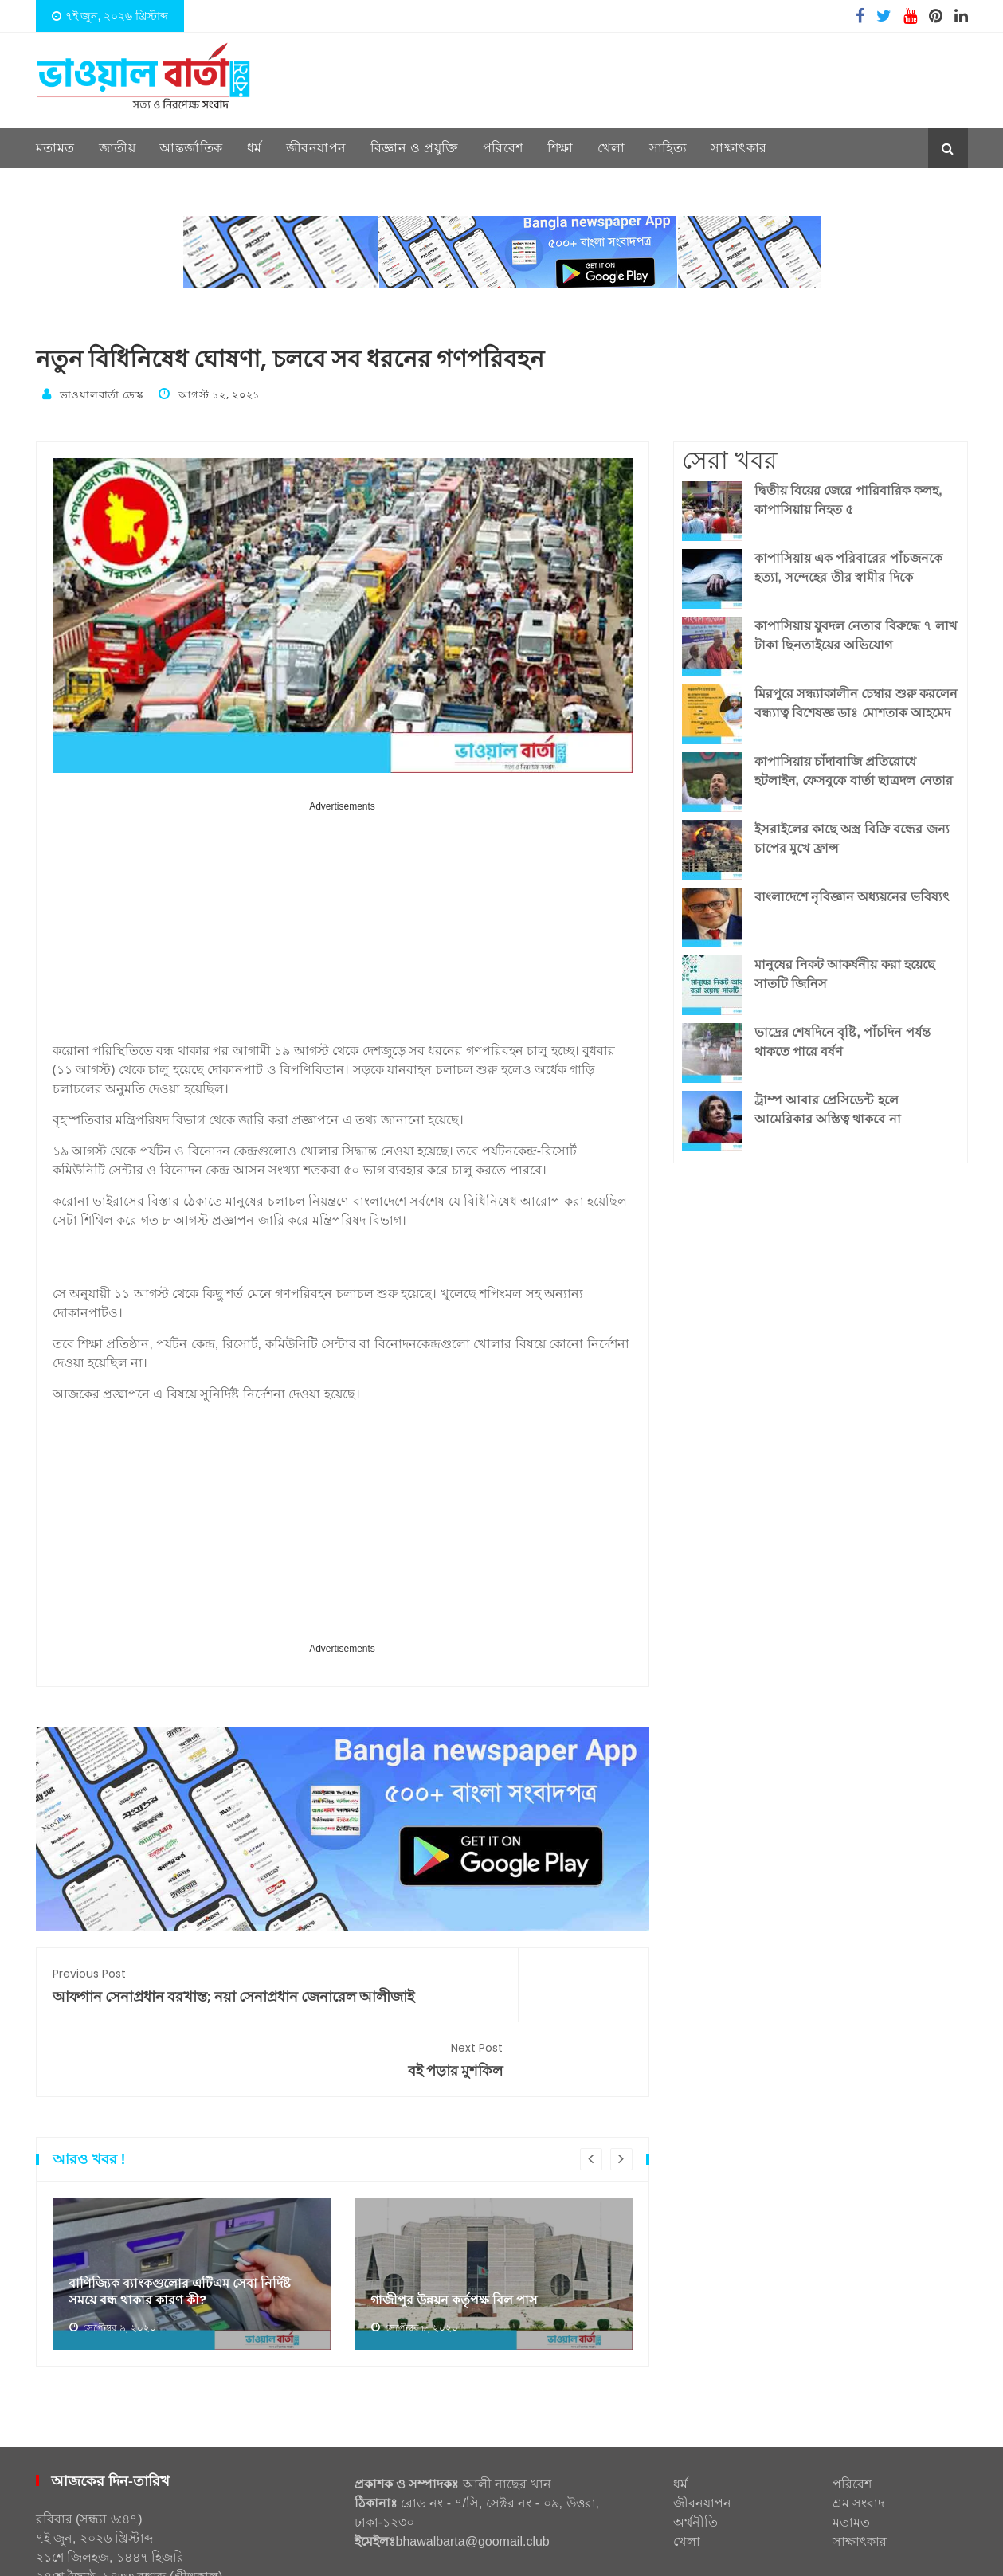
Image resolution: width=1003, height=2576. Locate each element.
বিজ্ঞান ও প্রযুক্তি (414, 148)
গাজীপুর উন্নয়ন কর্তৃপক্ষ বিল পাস (463, 2239)
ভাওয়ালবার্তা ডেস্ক (102, 394)
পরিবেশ (503, 148)
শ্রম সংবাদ (858, 2443)
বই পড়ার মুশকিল (495, 1980)
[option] (192, 2214)
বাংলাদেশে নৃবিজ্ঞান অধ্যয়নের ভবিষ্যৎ (852, 892)
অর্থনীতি (695, 2462)
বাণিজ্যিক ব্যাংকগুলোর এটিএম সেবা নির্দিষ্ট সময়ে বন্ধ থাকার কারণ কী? (190, 2230)
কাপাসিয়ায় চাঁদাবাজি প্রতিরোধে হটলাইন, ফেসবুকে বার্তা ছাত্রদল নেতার (853, 766)
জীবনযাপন (316, 148)
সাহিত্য (668, 148)
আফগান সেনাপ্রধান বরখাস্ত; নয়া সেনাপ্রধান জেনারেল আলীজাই (189, 1990)
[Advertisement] (342, 923)
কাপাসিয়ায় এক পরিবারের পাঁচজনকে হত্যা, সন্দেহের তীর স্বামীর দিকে (848, 563)
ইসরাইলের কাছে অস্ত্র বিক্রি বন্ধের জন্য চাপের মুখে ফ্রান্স (852, 833)
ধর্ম (254, 148)
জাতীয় (117, 148)
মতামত (55, 148)
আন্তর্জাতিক (191, 148)
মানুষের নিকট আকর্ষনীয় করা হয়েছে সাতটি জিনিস (845, 969)
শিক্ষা (560, 148)
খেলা (611, 148)
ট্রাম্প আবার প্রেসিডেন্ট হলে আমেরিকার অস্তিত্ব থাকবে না (827, 1104)
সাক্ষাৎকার (739, 148)
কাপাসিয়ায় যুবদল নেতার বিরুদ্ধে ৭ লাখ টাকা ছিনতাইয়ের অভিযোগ (856, 630)
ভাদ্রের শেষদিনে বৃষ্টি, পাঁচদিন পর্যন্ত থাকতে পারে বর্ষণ (842, 1037)
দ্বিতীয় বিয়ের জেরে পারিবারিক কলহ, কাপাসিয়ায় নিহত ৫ (848, 495)
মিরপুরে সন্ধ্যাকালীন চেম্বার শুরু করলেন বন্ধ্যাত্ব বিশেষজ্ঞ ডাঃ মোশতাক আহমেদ (856, 698)
